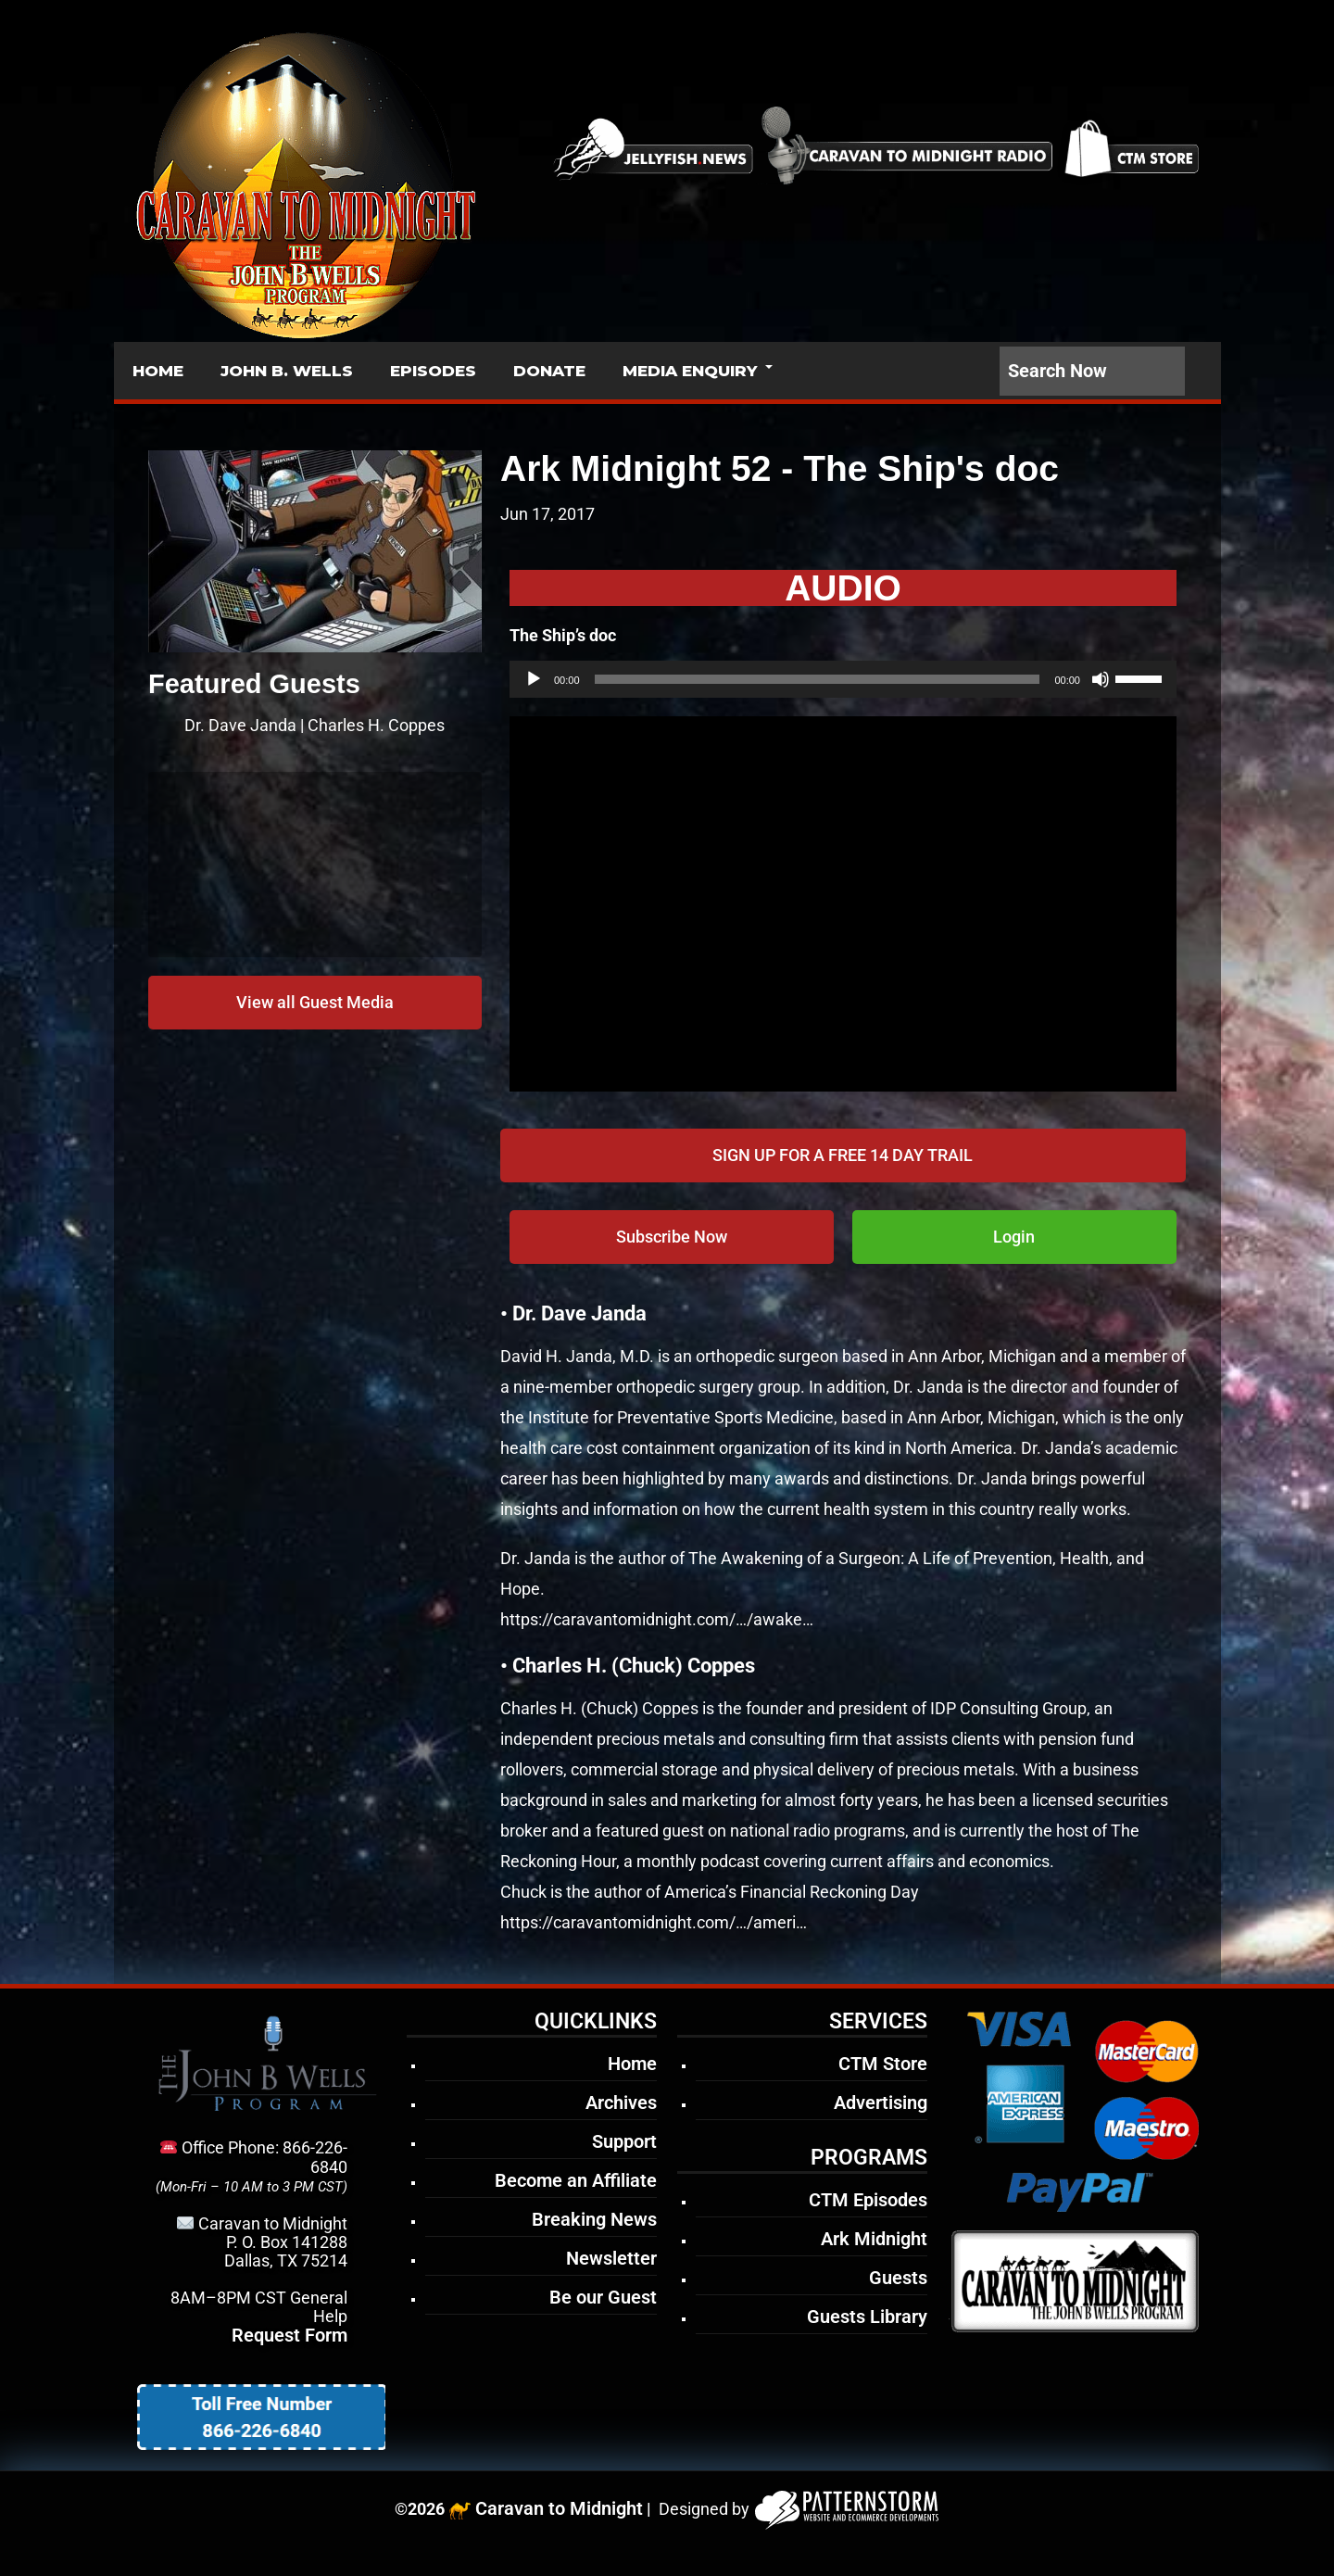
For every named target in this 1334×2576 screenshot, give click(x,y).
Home (632, 2063)
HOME (157, 370)
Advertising (880, 2102)
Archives (621, 2102)
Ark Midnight (874, 2239)
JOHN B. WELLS (286, 370)
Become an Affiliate (576, 2180)
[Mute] (1100, 679)
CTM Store (882, 2063)
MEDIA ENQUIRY (690, 370)
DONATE (549, 370)
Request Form (289, 2335)
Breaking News (594, 2219)
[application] (843, 679)
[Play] (533, 679)
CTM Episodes (868, 2200)
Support (624, 2141)
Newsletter (611, 2258)
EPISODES (433, 370)
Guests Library (867, 2316)
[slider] (817, 679)
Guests (898, 2278)
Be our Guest (603, 2297)
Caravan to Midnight (559, 2508)
